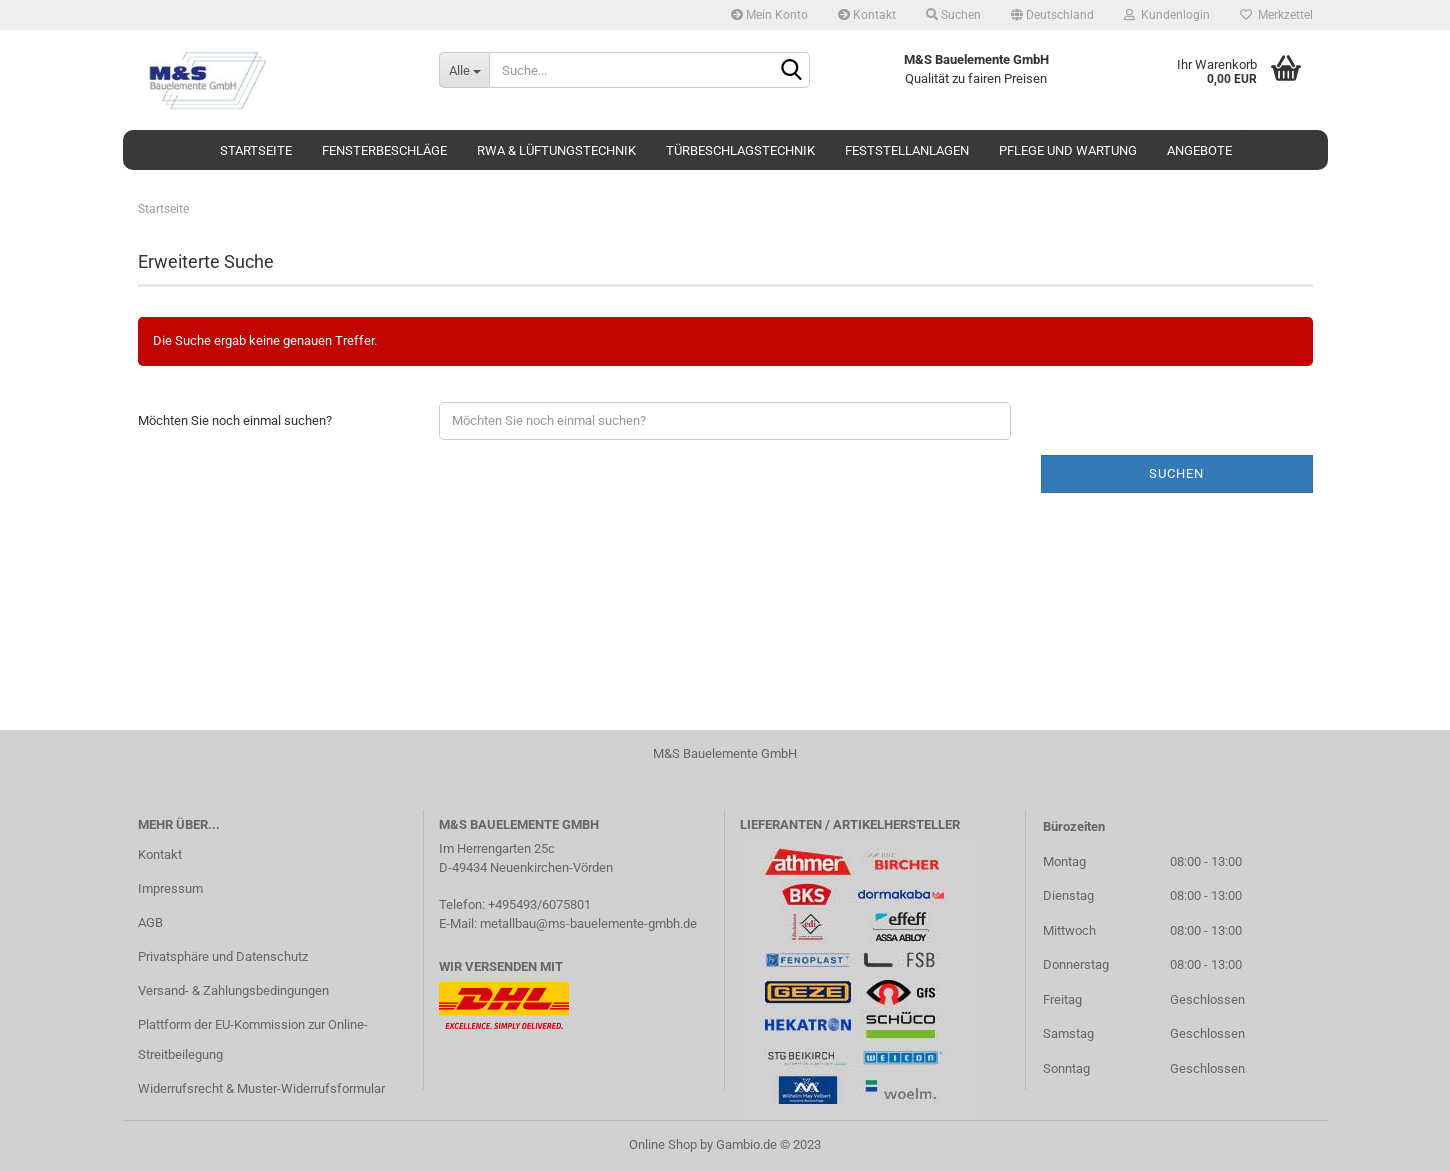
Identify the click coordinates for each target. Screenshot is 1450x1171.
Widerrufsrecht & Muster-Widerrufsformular (261, 1088)
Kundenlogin (1167, 15)
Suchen (953, 15)
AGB (150, 922)
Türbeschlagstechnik (740, 150)
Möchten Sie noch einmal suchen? (235, 420)
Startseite (256, 150)
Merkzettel (1276, 15)
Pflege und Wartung (1068, 150)
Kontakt (867, 15)
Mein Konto (769, 15)
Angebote (1199, 150)
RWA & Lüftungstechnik (556, 150)
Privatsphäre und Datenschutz (223, 956)
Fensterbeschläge (384, 150)
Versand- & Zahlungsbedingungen (233, 990)
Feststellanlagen (907, 150)
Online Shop (663, 1144)
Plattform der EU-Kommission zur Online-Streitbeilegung (253, 1039)
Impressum (170, 888)
